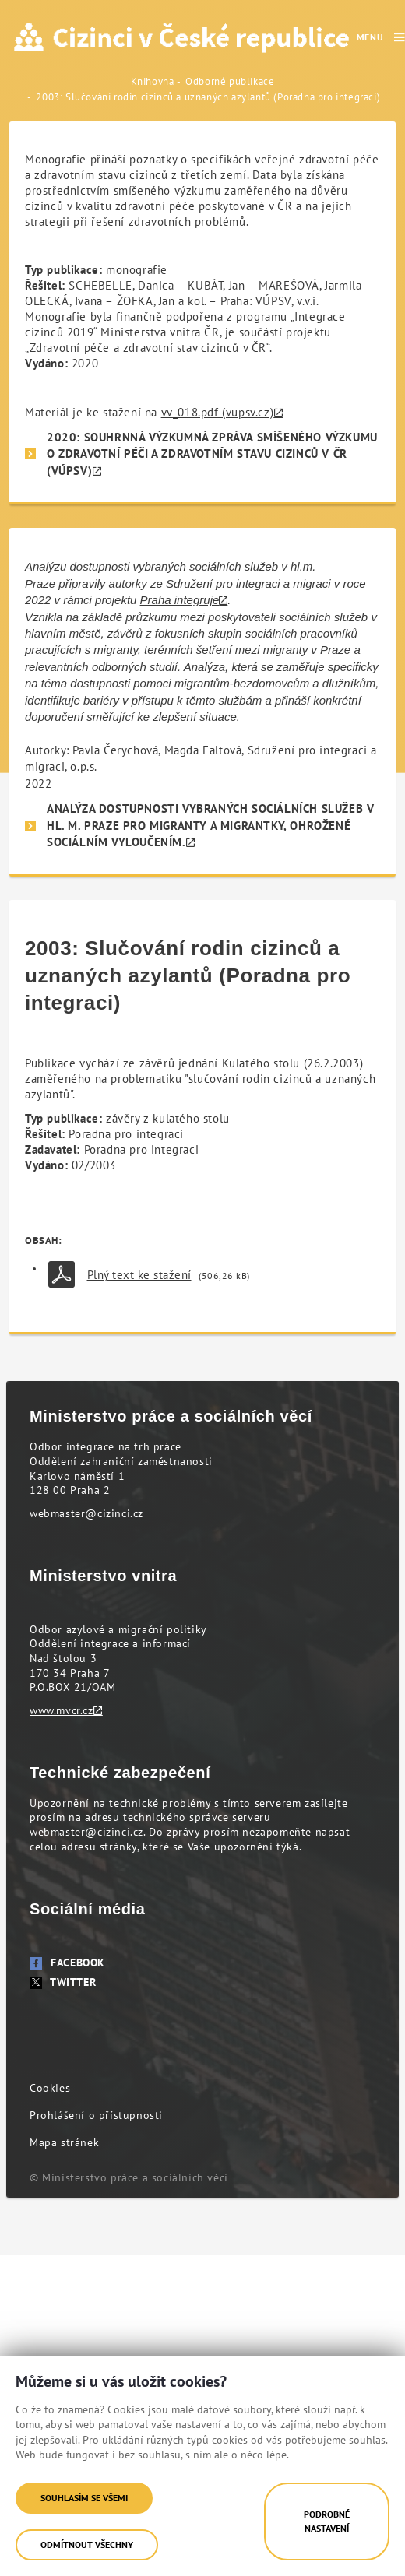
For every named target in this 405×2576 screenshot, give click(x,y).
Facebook (67, 1963)
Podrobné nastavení (327, 2521)
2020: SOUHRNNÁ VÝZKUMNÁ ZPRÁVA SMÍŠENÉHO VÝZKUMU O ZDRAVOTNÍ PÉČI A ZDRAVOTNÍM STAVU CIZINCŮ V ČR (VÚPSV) (212, 454)
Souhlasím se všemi (84, 2498)
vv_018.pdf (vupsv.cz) (217, 412)
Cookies (50, 2088)
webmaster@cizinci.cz (86, 1513)
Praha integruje (180, 599)
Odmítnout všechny (86, 2544)
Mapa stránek (64, 2142)
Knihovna (152, 81)
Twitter (63, 1982)
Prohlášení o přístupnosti (96, 2115)
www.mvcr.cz (61, 1710)
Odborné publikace (229, 81)
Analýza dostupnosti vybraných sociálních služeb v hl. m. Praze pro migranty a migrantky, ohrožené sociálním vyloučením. (210, 825)
